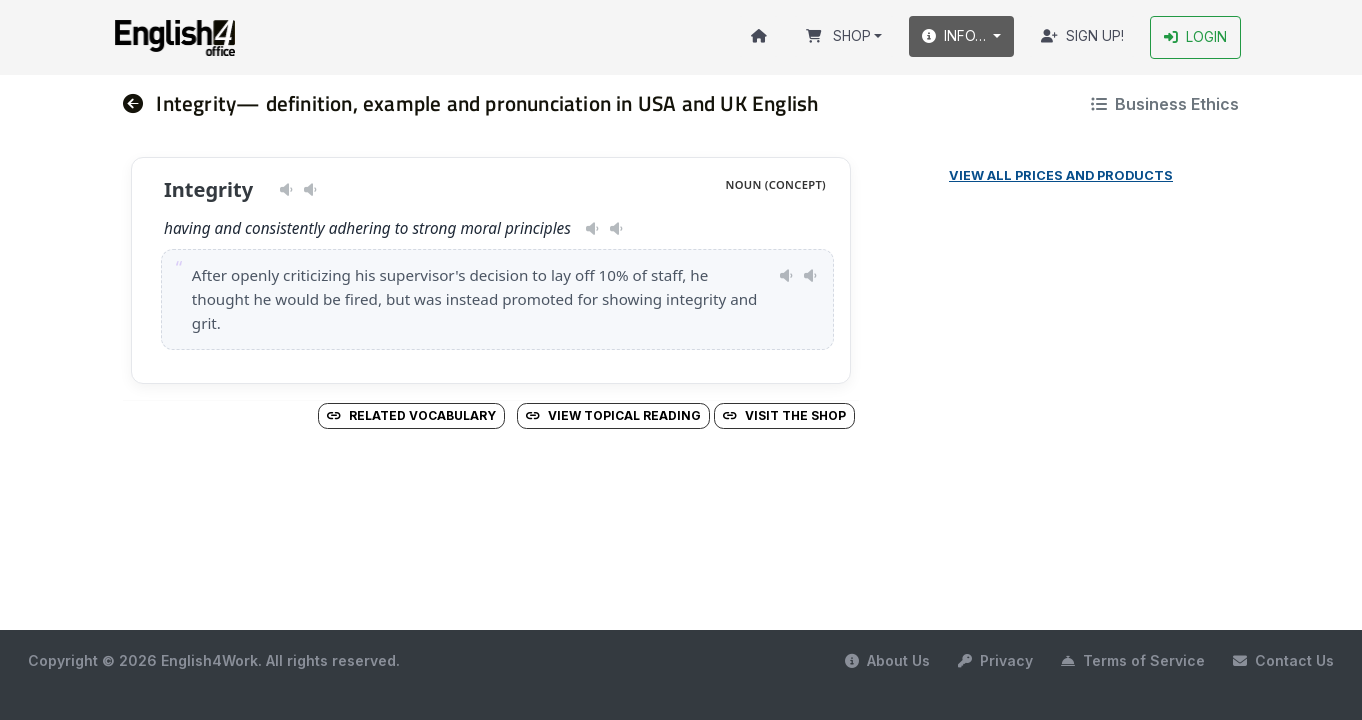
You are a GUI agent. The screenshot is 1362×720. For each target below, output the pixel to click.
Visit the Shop (784, 415)
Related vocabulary (411, 415)
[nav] (140, 103)
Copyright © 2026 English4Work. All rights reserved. (214, 660)
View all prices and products (1061, 175)
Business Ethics (1165, 104)
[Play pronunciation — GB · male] (310, 190)
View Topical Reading (613, 415)
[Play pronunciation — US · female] (286, 190)
